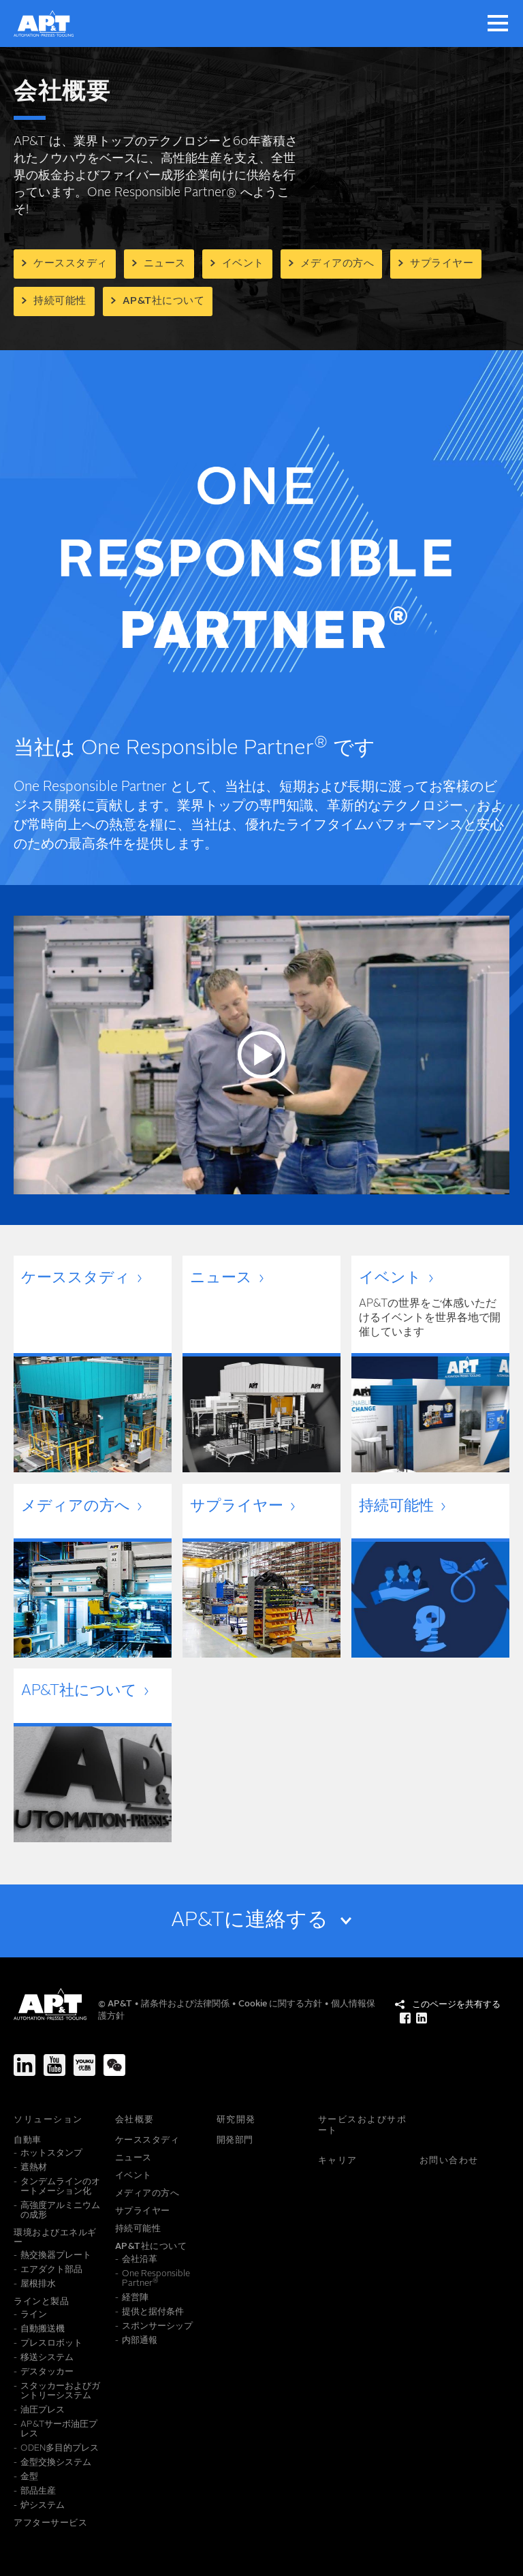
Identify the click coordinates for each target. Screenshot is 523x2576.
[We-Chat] (114, 2065)
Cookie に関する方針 (281, 2004)
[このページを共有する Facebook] (405, 2018)
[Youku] (84, 2065)
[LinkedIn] (24, 2065)
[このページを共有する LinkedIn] (421, 2018)
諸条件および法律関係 (186, 2004)
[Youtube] (54, 2065)
